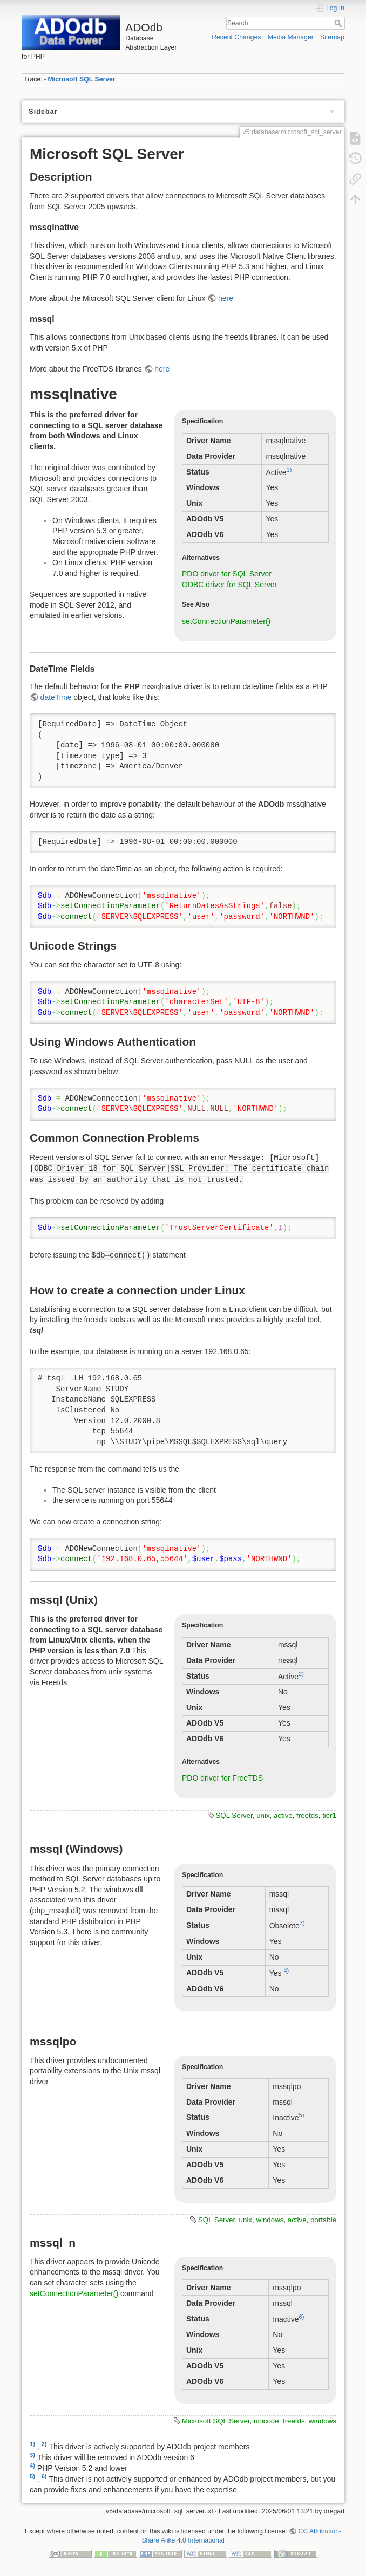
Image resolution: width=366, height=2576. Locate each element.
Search (339, 23)
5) (301, 2115)
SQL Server (234, 1815)
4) (286, 1970)
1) (289, 469)
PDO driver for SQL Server (227, 573)
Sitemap (332, 37)
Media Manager (291, 37)
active (283, 1815)
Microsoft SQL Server (82, 79)
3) (302, 1923)
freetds (307, 1815)
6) (301, 2316)
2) (301, 1674)
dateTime (56, 697)
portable (323, 2220)
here (225, 298)
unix (262, 1815)
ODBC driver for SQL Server (229, 584)
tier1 (329, 1815)
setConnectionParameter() (226, 621)
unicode (266, 2421)
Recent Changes (236, 37)
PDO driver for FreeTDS (222, 1778)
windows (269, 2220)
